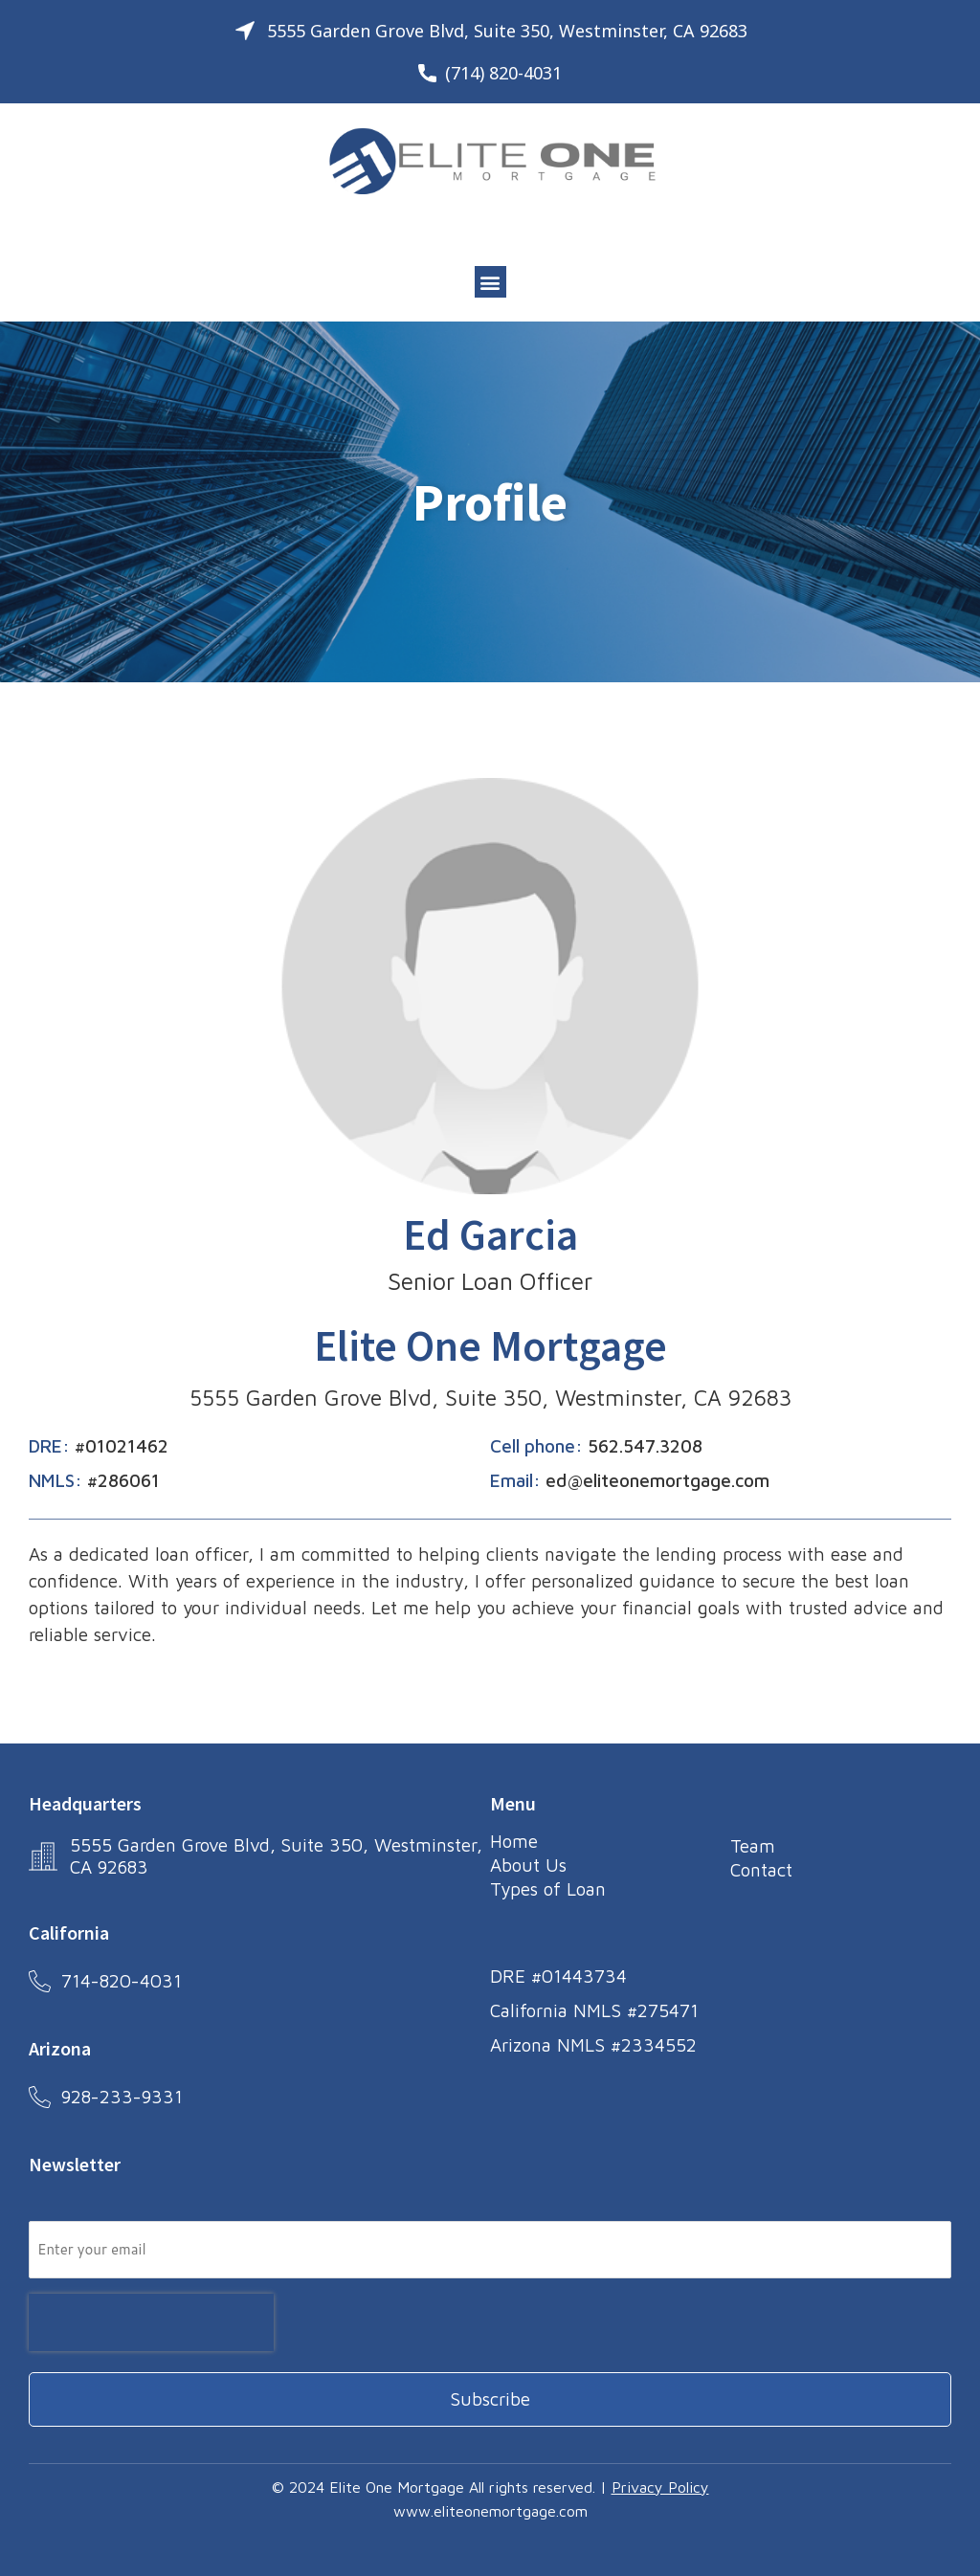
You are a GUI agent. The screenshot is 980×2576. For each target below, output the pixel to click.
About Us (528, 1864)
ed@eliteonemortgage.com (657, 1480)
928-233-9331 (123, 2093)
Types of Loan (548, 1887)
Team (752, 1845)
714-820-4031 (121, 1977)
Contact (761, 1868)
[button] (490, 282)
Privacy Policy (660, 2484)
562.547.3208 (645, 1445)
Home (514, 1841)
